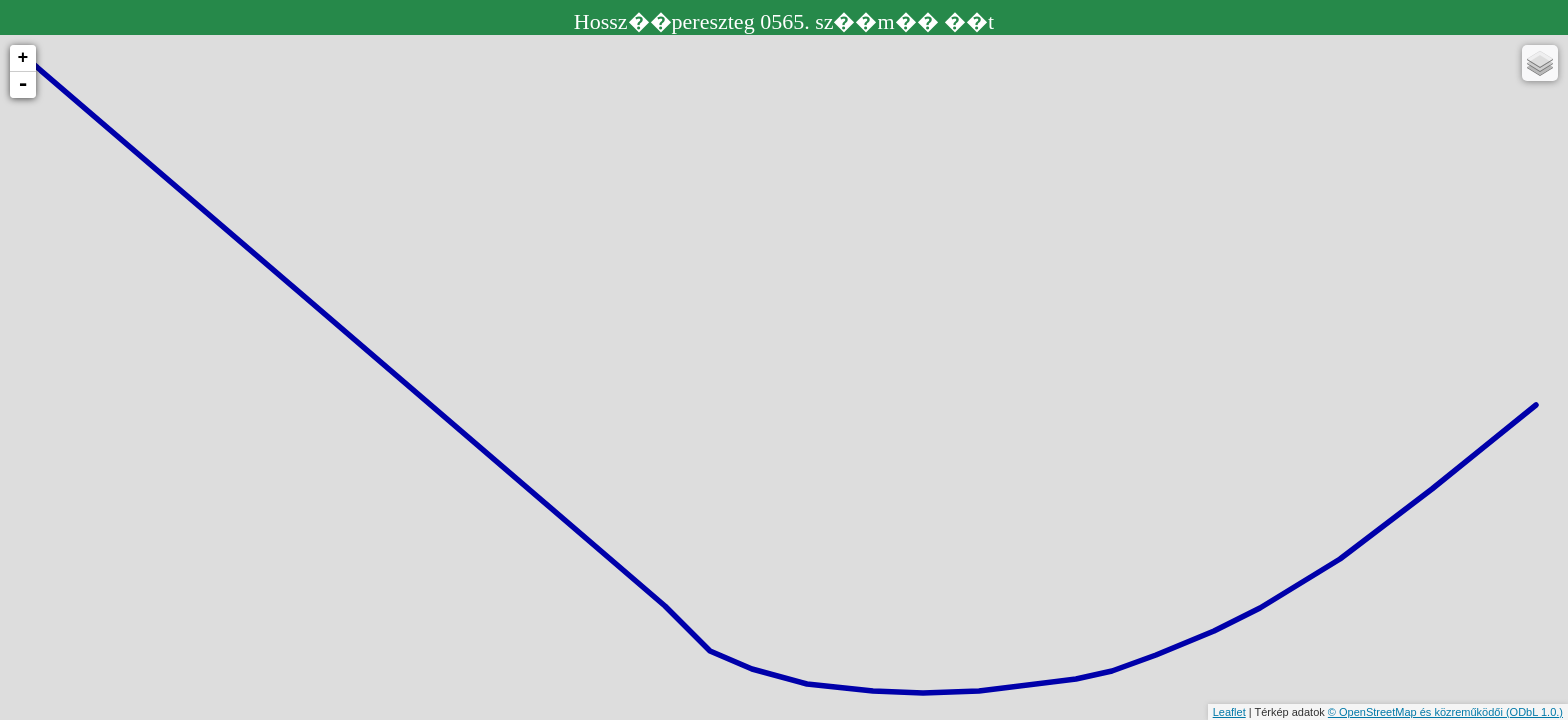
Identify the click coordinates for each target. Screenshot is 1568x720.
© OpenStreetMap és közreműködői (1417, 712)
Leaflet (1229, 712)
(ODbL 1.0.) (1534, 712)
